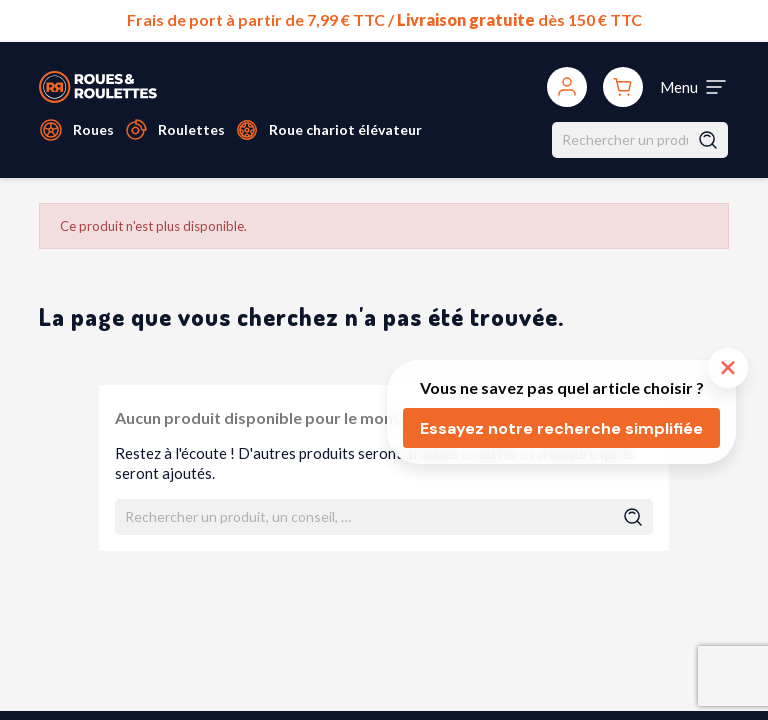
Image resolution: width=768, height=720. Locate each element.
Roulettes (191, 129)
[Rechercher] (640, 140)
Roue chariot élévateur (345, 129)
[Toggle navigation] (694, 87)
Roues (93, 129)
